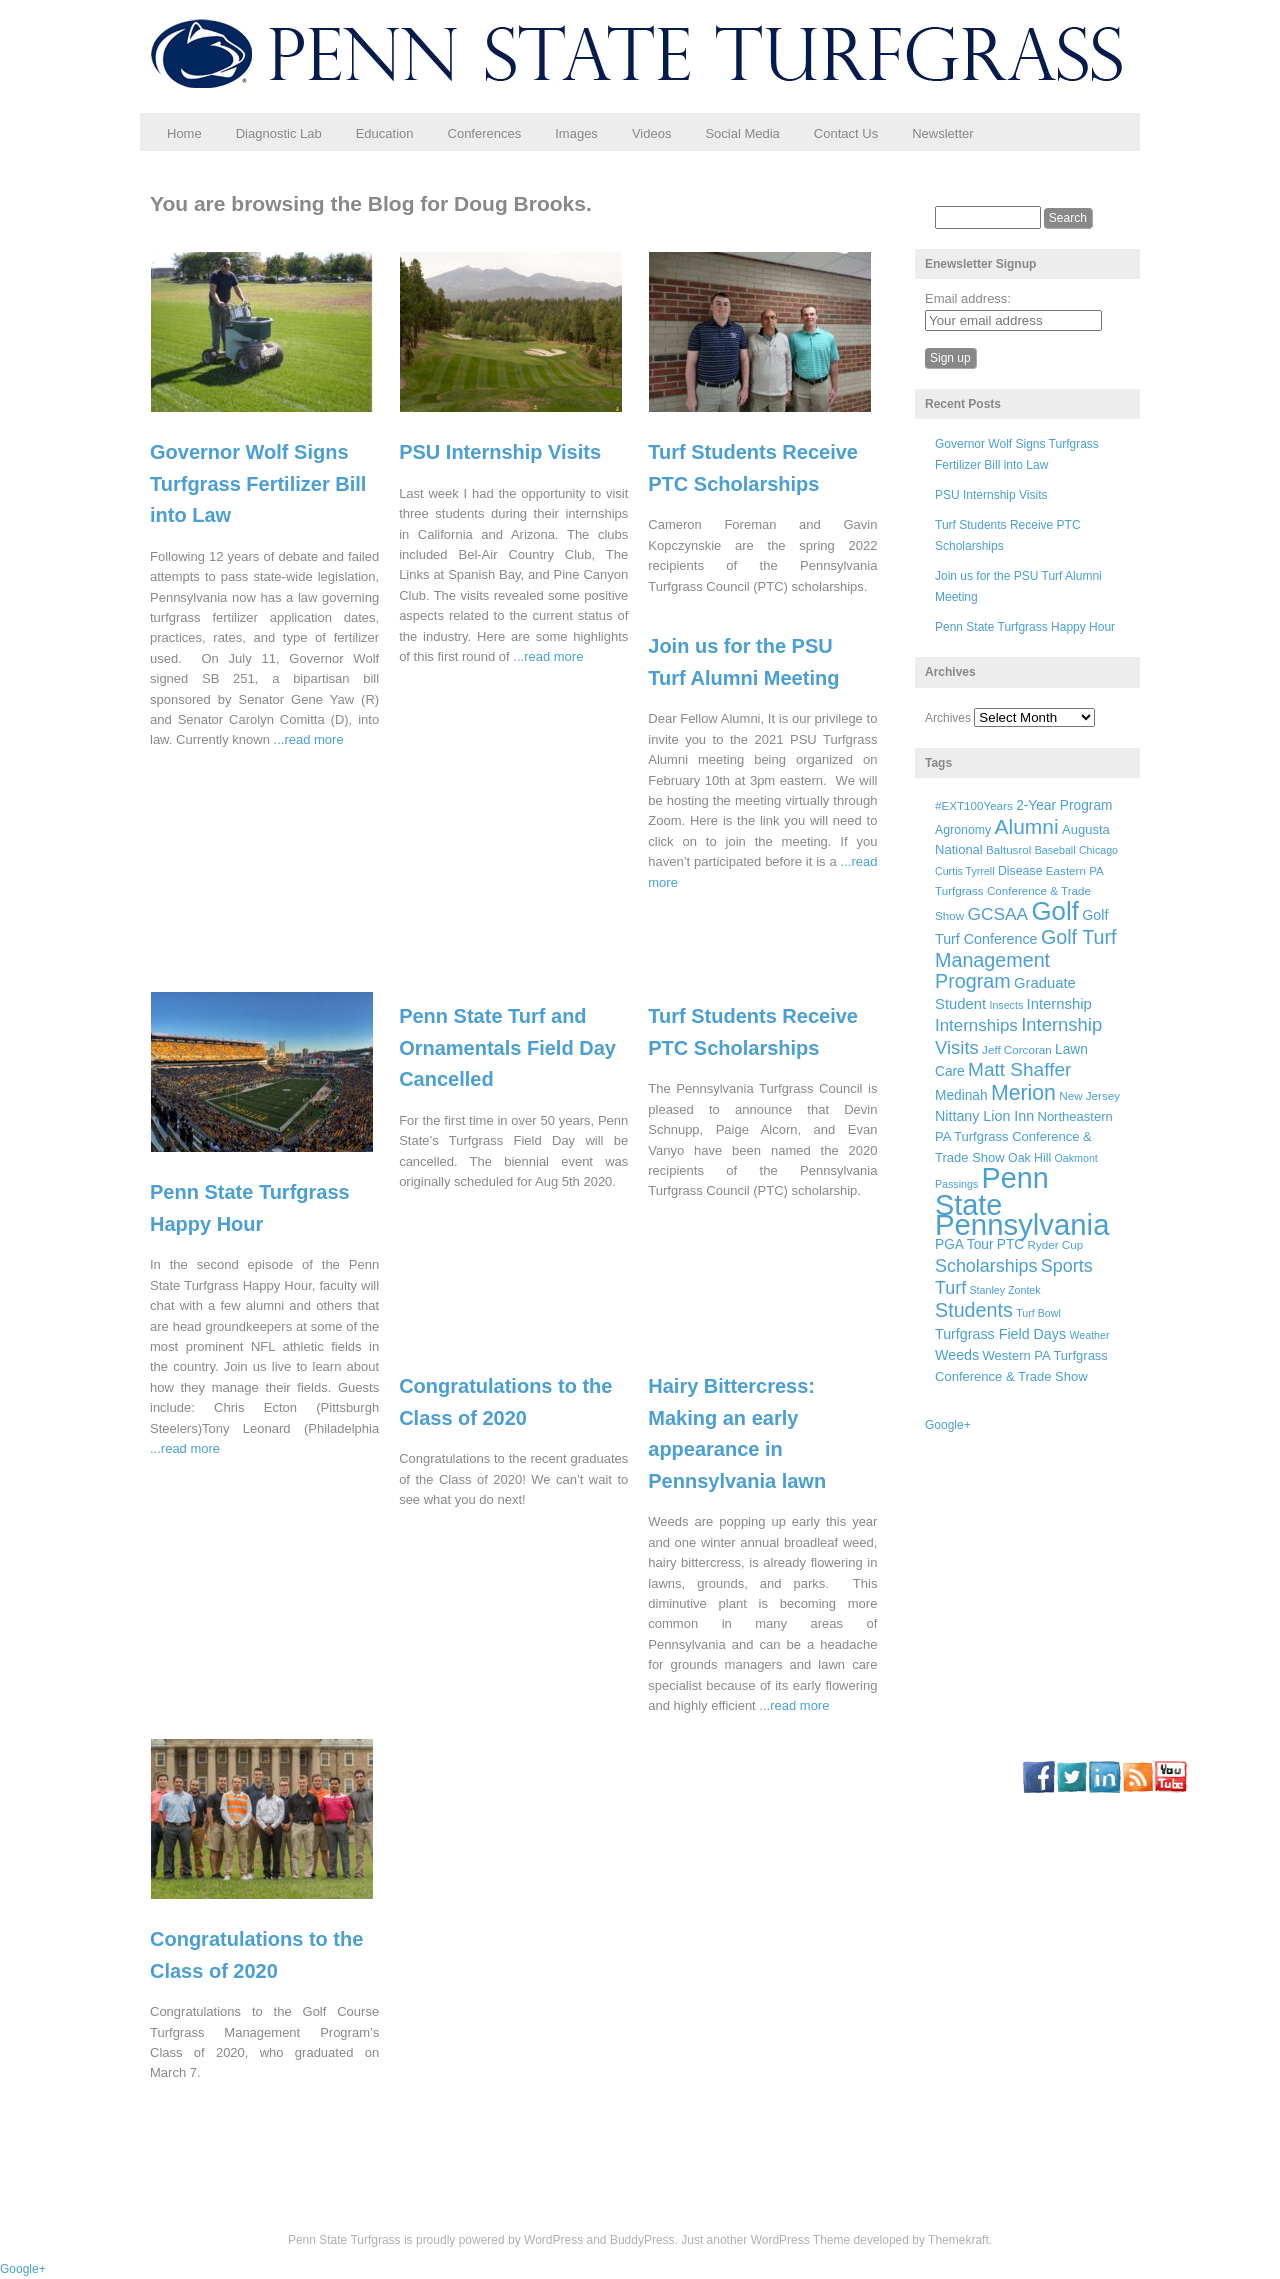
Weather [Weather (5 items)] (1089, 1335)
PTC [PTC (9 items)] (1010, 1244)
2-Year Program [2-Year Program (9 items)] (1064, 805)
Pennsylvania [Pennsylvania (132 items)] (1022, 1224)
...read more (309, 739)
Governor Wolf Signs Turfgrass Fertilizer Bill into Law (258, 483)
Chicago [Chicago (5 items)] (1098, 850)
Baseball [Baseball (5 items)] (1055, 850)
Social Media (742, 133)
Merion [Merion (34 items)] (1023, 1093)
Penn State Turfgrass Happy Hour (1025, 627)
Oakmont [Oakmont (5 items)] (1076, 1158)
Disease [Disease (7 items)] (1020, 871)
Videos (652, 133)
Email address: (968, 298)
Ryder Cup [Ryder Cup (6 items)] (1056, 1244)
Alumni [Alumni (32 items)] (1027, 826)
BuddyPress (642, 2240)
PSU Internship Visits (500, 452)
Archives (948, 718)
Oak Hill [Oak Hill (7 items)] (1029, 1158)
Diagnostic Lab (279, 133)
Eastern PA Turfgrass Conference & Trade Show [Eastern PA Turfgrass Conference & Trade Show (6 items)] (1019, 893)
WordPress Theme (801, 2240)
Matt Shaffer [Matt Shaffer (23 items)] (1019, 1069)
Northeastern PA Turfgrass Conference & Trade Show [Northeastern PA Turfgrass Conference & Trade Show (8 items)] (1024, 1137)
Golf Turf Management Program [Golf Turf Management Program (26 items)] (1026, 959)
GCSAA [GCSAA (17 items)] (997, 914)
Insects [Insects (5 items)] (1006, 1005)
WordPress (553, 2240)
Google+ (948, 1425)
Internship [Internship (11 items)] (1059, 1004)
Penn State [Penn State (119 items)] (992, 1191)
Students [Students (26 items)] (974, 1310)
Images (576, 133)
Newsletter (942, 133)
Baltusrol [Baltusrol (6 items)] (1008, 849)
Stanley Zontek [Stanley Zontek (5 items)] (1005, 1290)
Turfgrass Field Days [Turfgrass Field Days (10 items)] (1000, 1334)
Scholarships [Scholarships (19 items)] (986, 1266)
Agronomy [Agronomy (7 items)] (963, 830)
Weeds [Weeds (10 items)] (957, 1355)
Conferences (485, 133)
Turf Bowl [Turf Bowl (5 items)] (1038, 1313)
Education (385, 133)
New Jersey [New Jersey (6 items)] (1089, 1095)
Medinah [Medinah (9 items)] (961, 1095)
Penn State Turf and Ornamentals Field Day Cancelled (507, 1047)
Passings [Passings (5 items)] (956, 1184)
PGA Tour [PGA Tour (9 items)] (964, 1244)
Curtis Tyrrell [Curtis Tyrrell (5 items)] (965, 871)
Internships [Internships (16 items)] (976, 1025)
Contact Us (846, 133)
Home (184, 133)
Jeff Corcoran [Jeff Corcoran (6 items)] (1017, 1049)
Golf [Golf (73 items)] (1055, 911)
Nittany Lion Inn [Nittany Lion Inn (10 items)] (984, 1116)
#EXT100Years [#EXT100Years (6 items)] (974, 805)
